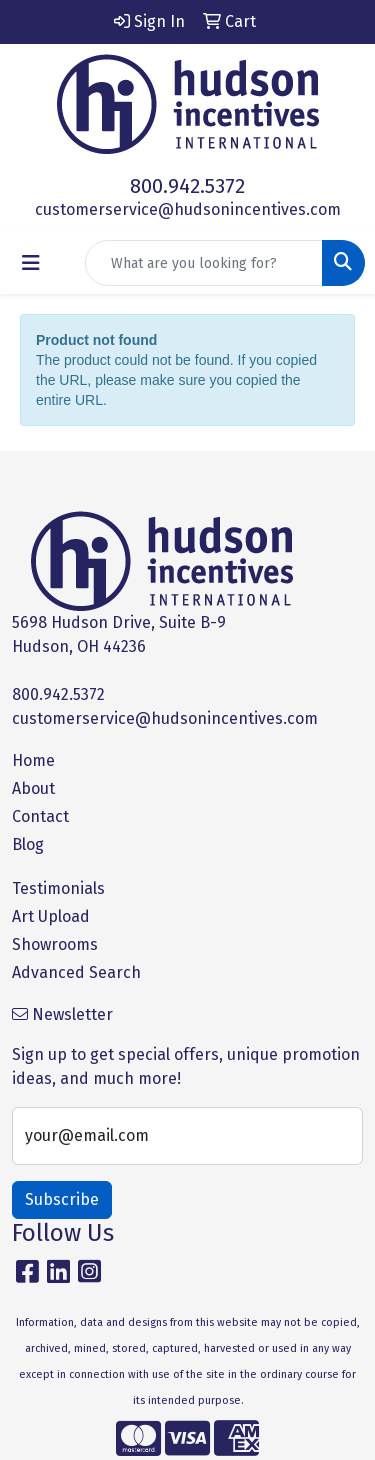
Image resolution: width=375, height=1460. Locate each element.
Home (33, 760)
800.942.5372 (187, 186)
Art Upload (51, 916)
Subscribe (62, 1199)
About (33, 788)
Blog (28, 844)
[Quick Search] (204, 263)
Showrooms (55, 944)
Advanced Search (76, 972)
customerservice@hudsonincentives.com (188, 209)
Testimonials (58, 888)
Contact (40, 816)
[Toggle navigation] (31, 263)
